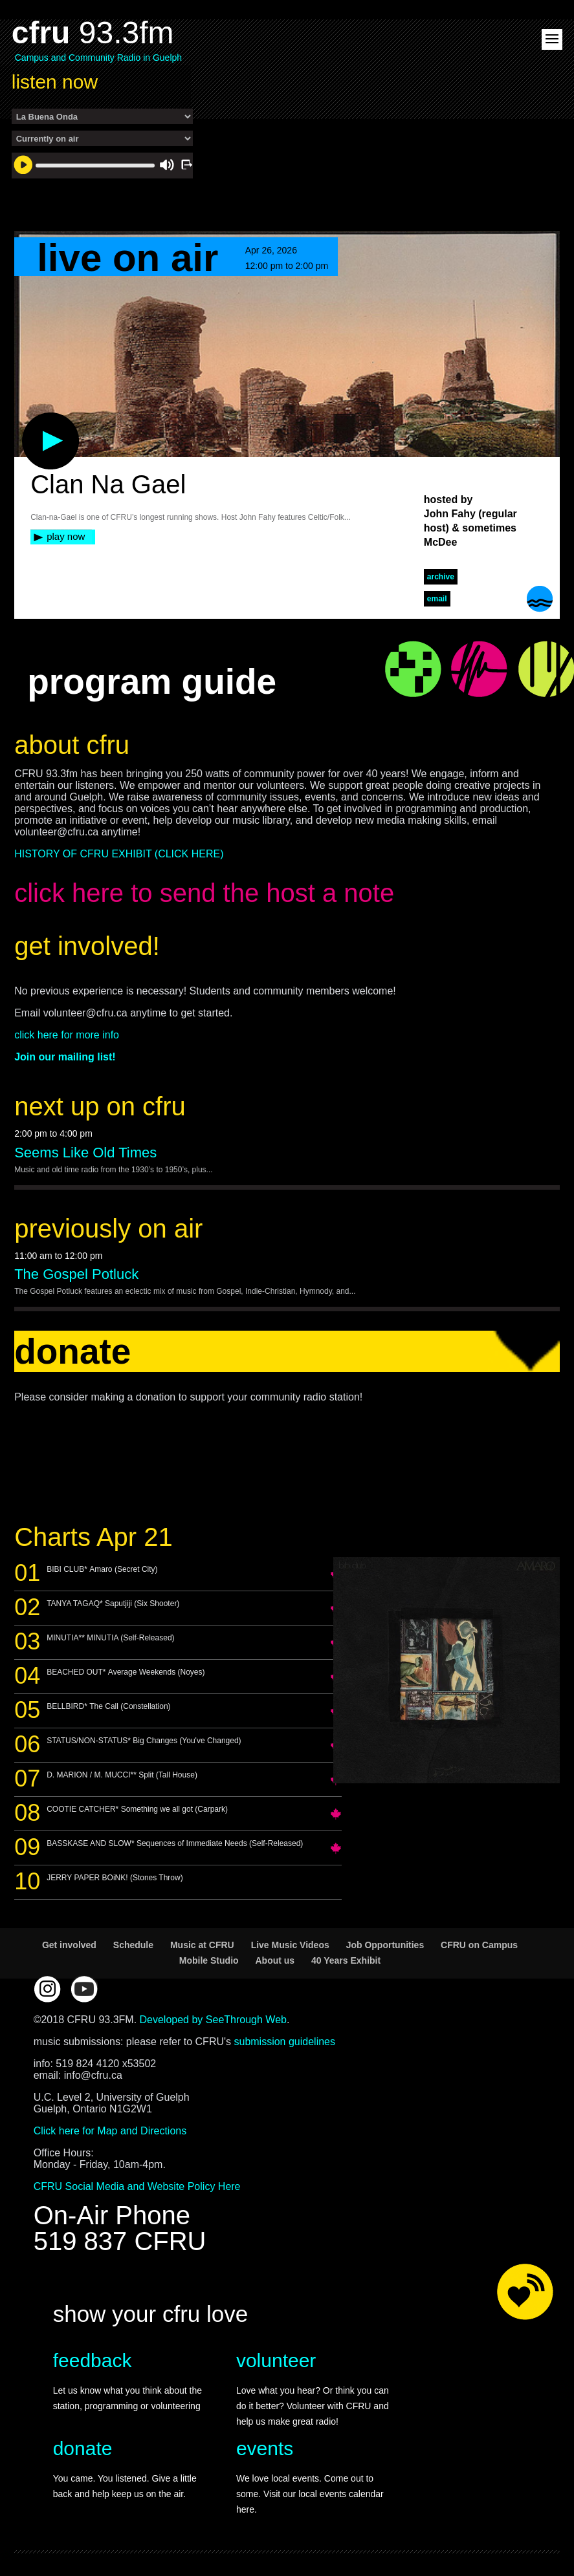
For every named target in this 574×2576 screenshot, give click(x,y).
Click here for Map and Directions (110, 2130)
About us (274, 1960)
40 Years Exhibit (346, 1960)
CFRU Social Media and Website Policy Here (137, 2186)
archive (440, 576)
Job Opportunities (385, 1945)
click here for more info (66, 1034)
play (29, 419)
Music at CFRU (202, 1945)
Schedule (133, 1945)
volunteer (276, 2360)
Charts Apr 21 (93, 1537)
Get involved (69, 1945)
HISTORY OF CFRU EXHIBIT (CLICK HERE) (118, 853)
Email (437, 598)
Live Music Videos (290, 1945)
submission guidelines (284, 2041)
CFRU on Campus (479, 1945)
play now (66, 536)
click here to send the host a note (204, 893)
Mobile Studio (209, 1960)
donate (83, 2448)
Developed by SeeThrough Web (213, 2019)
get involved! (87, 946)
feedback (92, 2360)
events (264, 2448)
